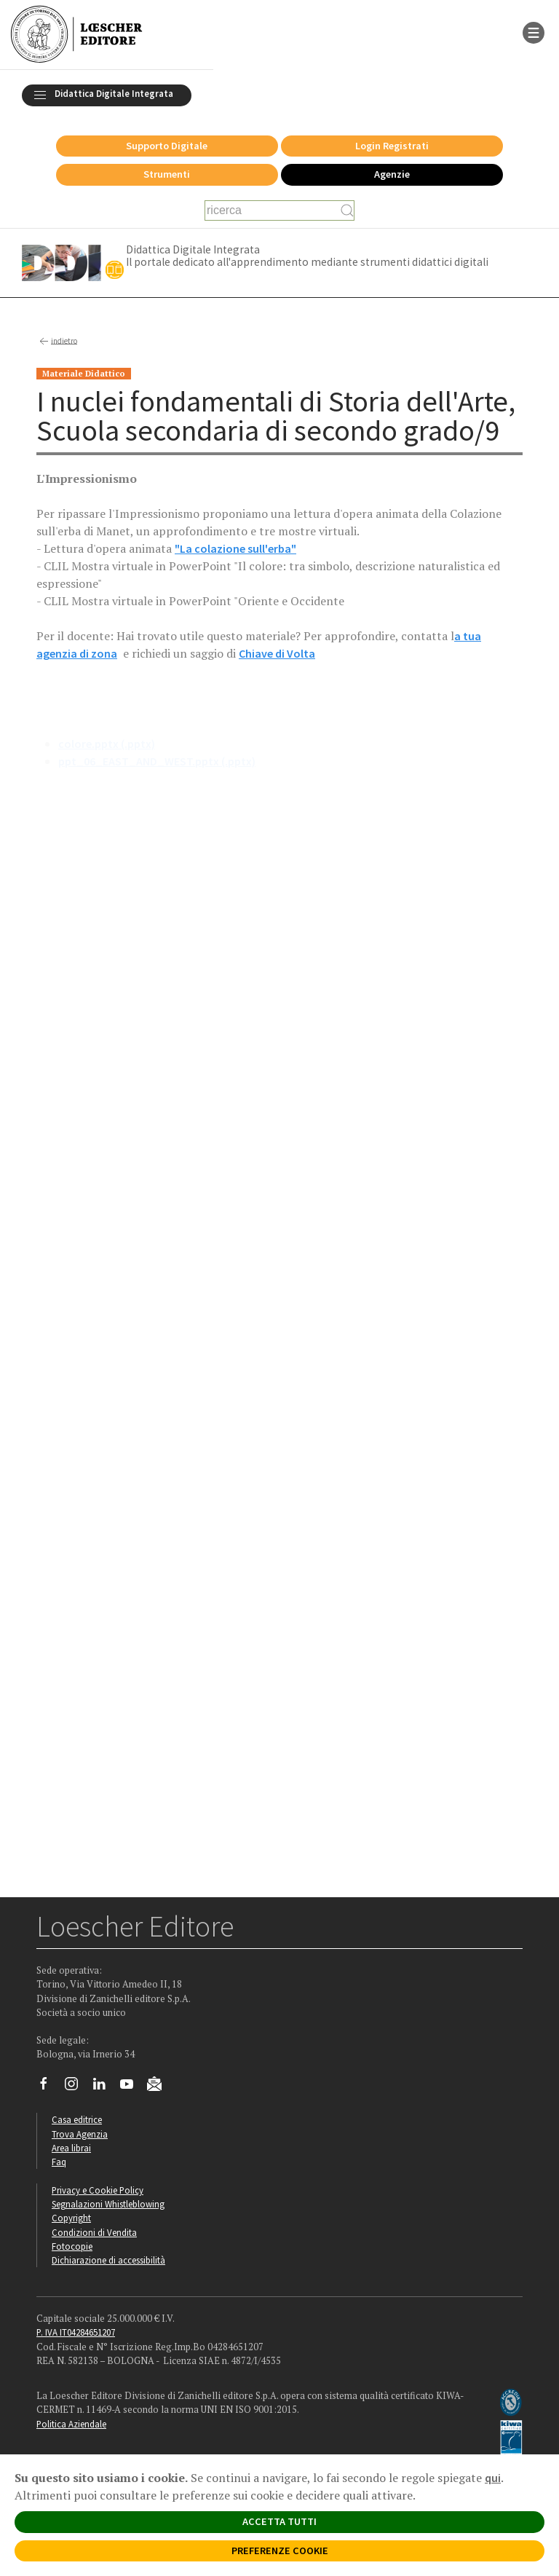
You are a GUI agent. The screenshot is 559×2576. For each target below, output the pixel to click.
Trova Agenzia (80, 2134)
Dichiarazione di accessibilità (108, 2260)
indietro (56, 341)
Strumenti (166, 174)
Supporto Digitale (166, 145)
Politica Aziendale (71, 2424)
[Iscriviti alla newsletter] (160, 2086)
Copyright (71, 2218)
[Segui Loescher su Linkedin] (104, 2087)
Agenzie (392, 174)
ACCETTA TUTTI (279, 2521)
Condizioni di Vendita (94, 2232)
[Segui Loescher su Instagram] (77, 2087)
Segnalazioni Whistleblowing (108, 2204)
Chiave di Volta (277, 653)
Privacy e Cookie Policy (97, 2190)
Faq (59, 2161)
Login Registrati (392, 145)
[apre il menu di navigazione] (533, 31)
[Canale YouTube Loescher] (132, 2087)
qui (493, 2477)
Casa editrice (77, 2119)
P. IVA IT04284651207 (75, 2332)
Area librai (71, 2148)
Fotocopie (72, 2246)
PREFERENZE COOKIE (279, 2550)
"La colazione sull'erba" (235, 548)
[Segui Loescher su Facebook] (49, 2087)
